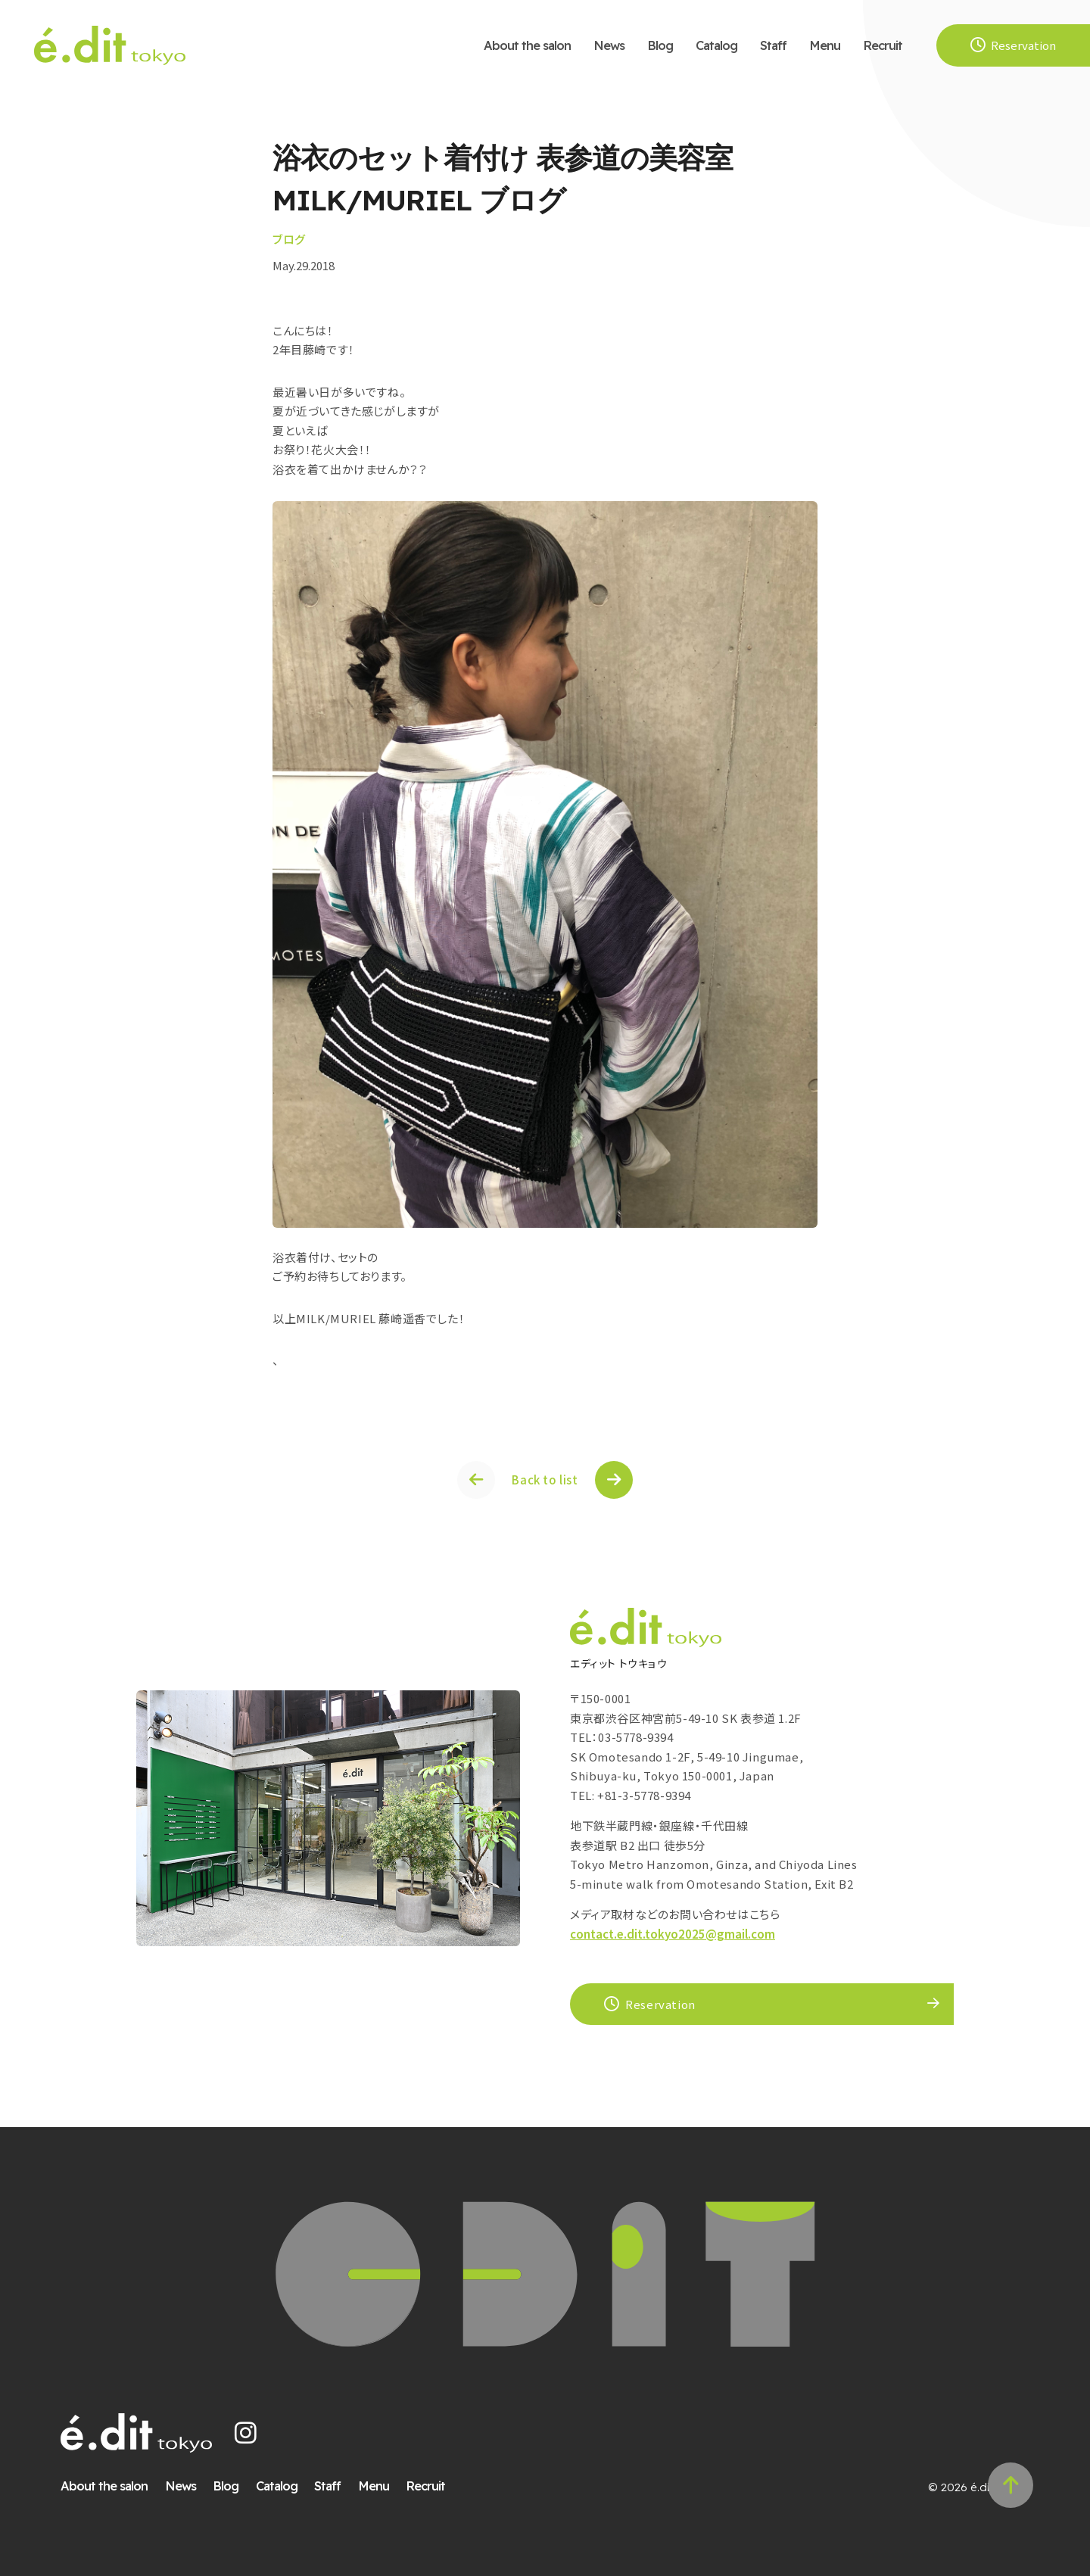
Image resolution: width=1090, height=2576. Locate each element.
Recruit (882, 45)
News (608, 45)
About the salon (527, 45)
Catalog (716, 45)
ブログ (289, 239)
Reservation (650, 2004)
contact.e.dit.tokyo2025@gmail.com (672, 1934)
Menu (824, 45)
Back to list (545, 1479)
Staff (773, 45)
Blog (660, 45)
